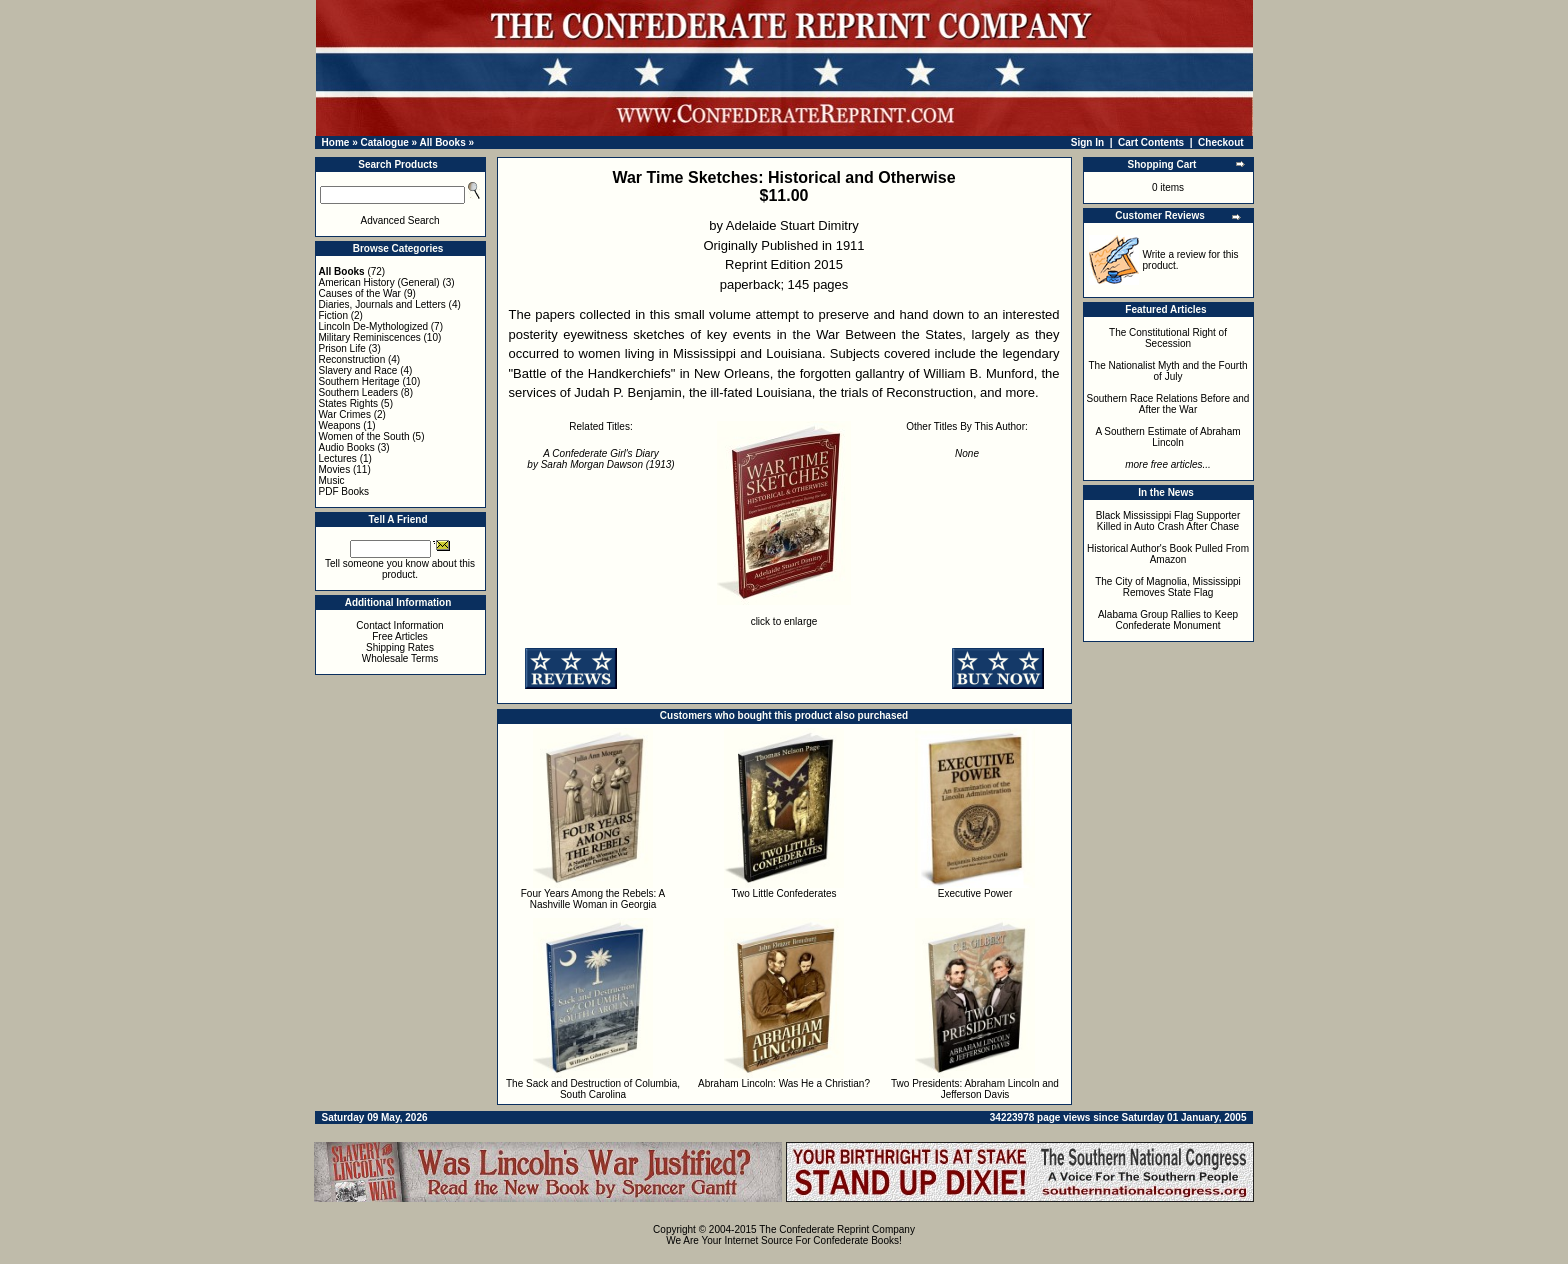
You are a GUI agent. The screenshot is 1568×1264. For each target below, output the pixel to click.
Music (332, 480)
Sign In (1087, 142)
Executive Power (975, 893)
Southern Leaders (359, 392)
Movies (335, 469)
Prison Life (342, 348)
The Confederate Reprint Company (837, 1229)
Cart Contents (1151, 142)
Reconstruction (352, 359)
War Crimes (345, 414)
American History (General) (379, 282)
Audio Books (347, 447)
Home (336, 142)
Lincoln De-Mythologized (374, 326)
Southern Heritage (359, 381)
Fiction (333, 315)
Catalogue (384, 142)
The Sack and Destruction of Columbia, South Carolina (593, 1089)
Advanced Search (400, 220)
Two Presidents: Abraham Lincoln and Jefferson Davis (975, 1089)
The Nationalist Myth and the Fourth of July (1168, 371)
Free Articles (400, 636)
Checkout (1221, 142)
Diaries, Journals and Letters (382, 304)
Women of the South (364, 436)
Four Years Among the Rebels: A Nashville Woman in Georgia (593, 899)
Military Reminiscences (370, 337)
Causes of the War (360, 293)
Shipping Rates (400, 647)
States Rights (348, 403)
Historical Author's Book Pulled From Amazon (1168, 554)
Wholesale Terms (400, 658)
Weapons (340, 425)
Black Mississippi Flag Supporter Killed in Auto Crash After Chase (1168, 521)
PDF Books (344, 491)
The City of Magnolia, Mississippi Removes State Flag (1168, 587)
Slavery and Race (358, 370)
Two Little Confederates (783, 893)
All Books (443, 142)
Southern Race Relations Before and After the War (1168, 404)
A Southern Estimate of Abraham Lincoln (1167, 437)
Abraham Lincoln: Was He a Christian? (784, 1083)
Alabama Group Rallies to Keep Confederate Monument (1168, 620)
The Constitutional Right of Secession (1168, 338)
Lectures (338, 458)
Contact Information (399, 625)
